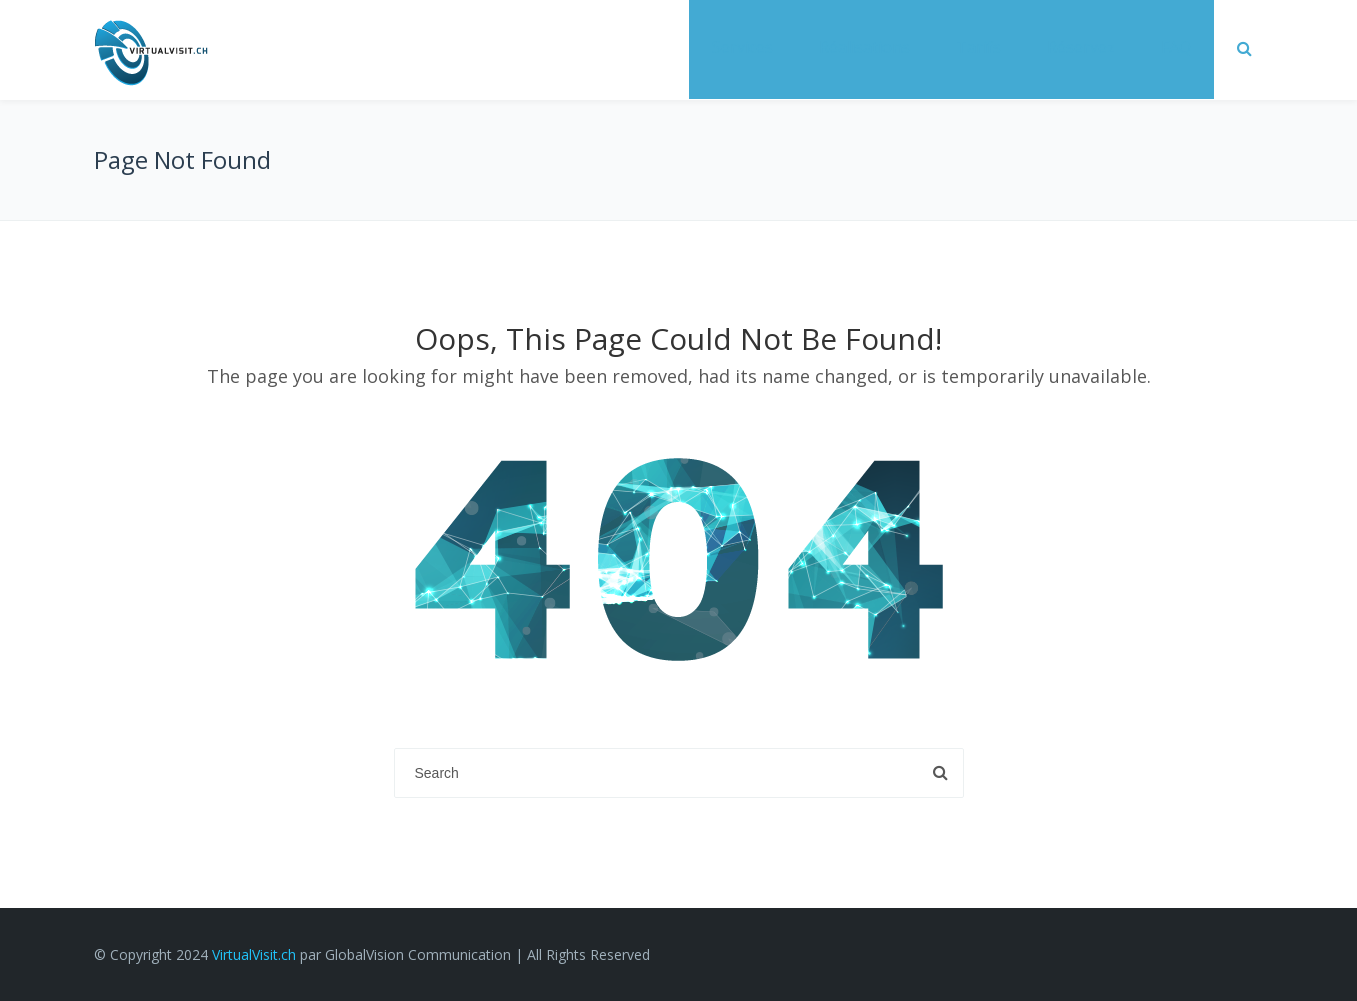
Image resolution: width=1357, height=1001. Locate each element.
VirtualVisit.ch (254, 954)
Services (742, 47)
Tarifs (978, 47)
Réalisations (864, 47)
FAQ (1176, 47)
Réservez (1081, 47)
